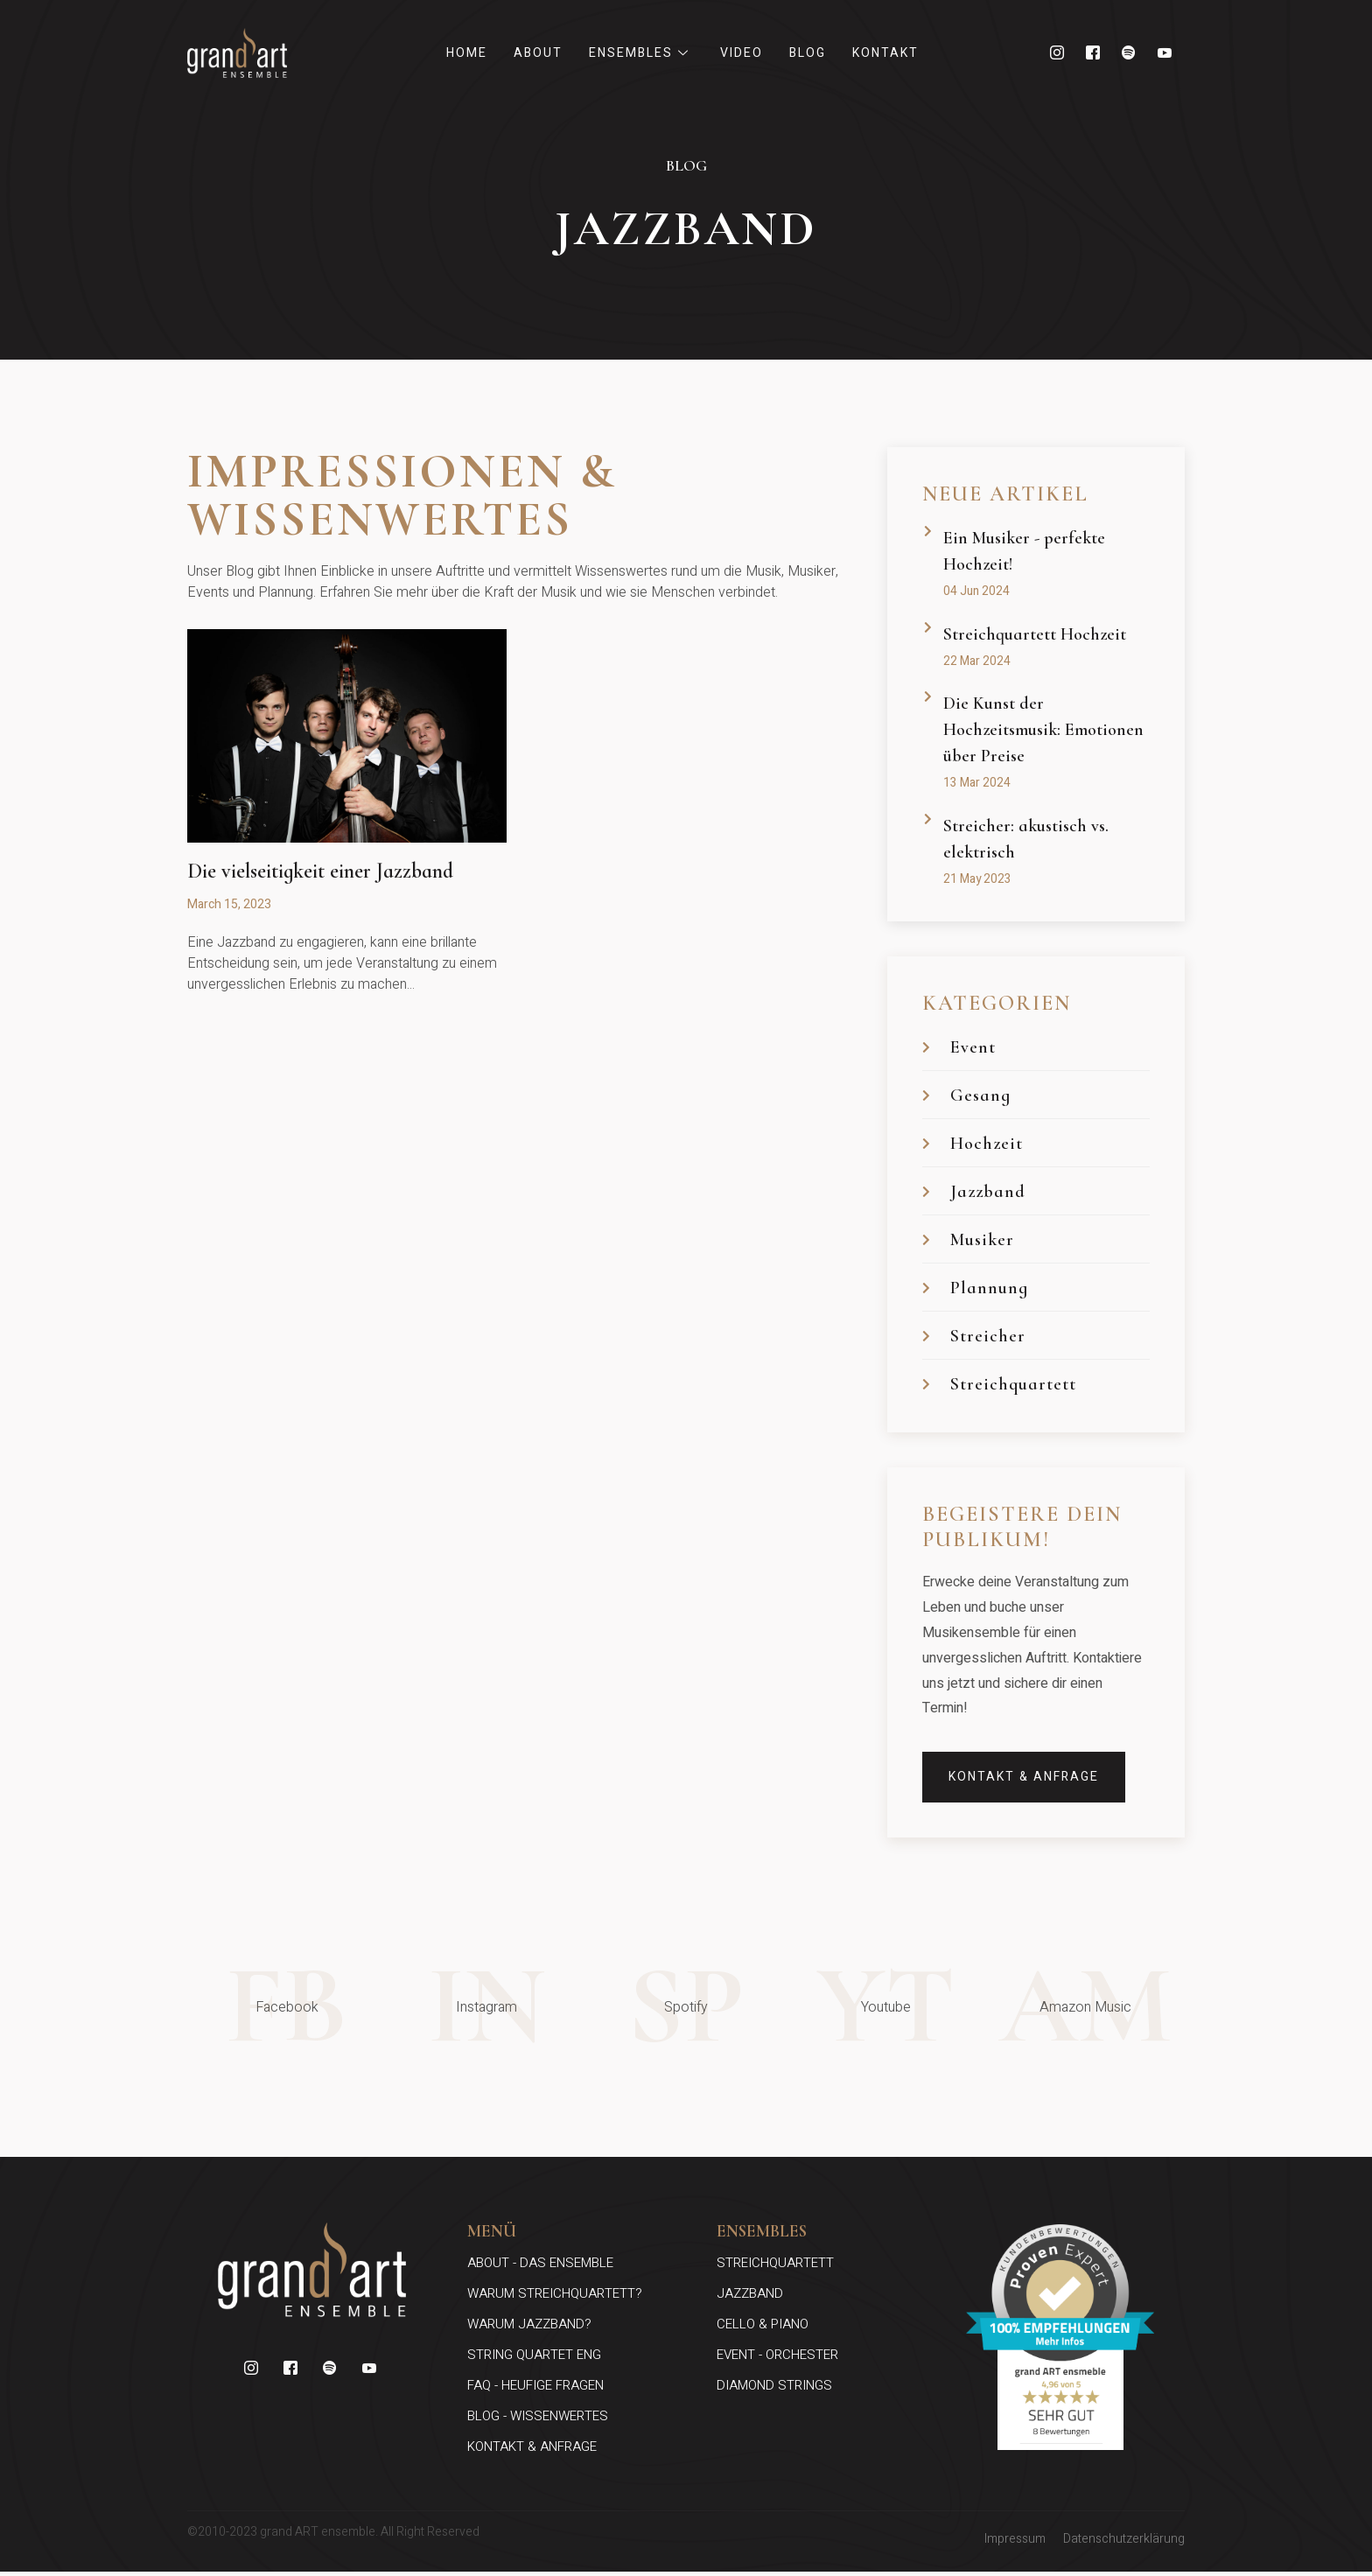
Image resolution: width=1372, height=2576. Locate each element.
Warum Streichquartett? (554, 2297)
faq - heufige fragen (535, 2389)
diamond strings (774, 2389)
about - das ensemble (540, 2267)
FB (287, 2008)
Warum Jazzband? (529, 2328)
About (538, 53)
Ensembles (641, 53)
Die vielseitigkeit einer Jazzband (320, 871)
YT (885, 2008)
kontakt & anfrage (532, 2450)
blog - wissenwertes (537, 2420)
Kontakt (885, 53)
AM (1085, 2008)
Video (741, 53)
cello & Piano (762, 2328)
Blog (807, 53)
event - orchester (777, 2359)
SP (686, 2008)
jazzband (750, 2297)
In (486, 2008)
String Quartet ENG (534, 2359)
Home (466, 53)
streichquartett (775, 2267)
